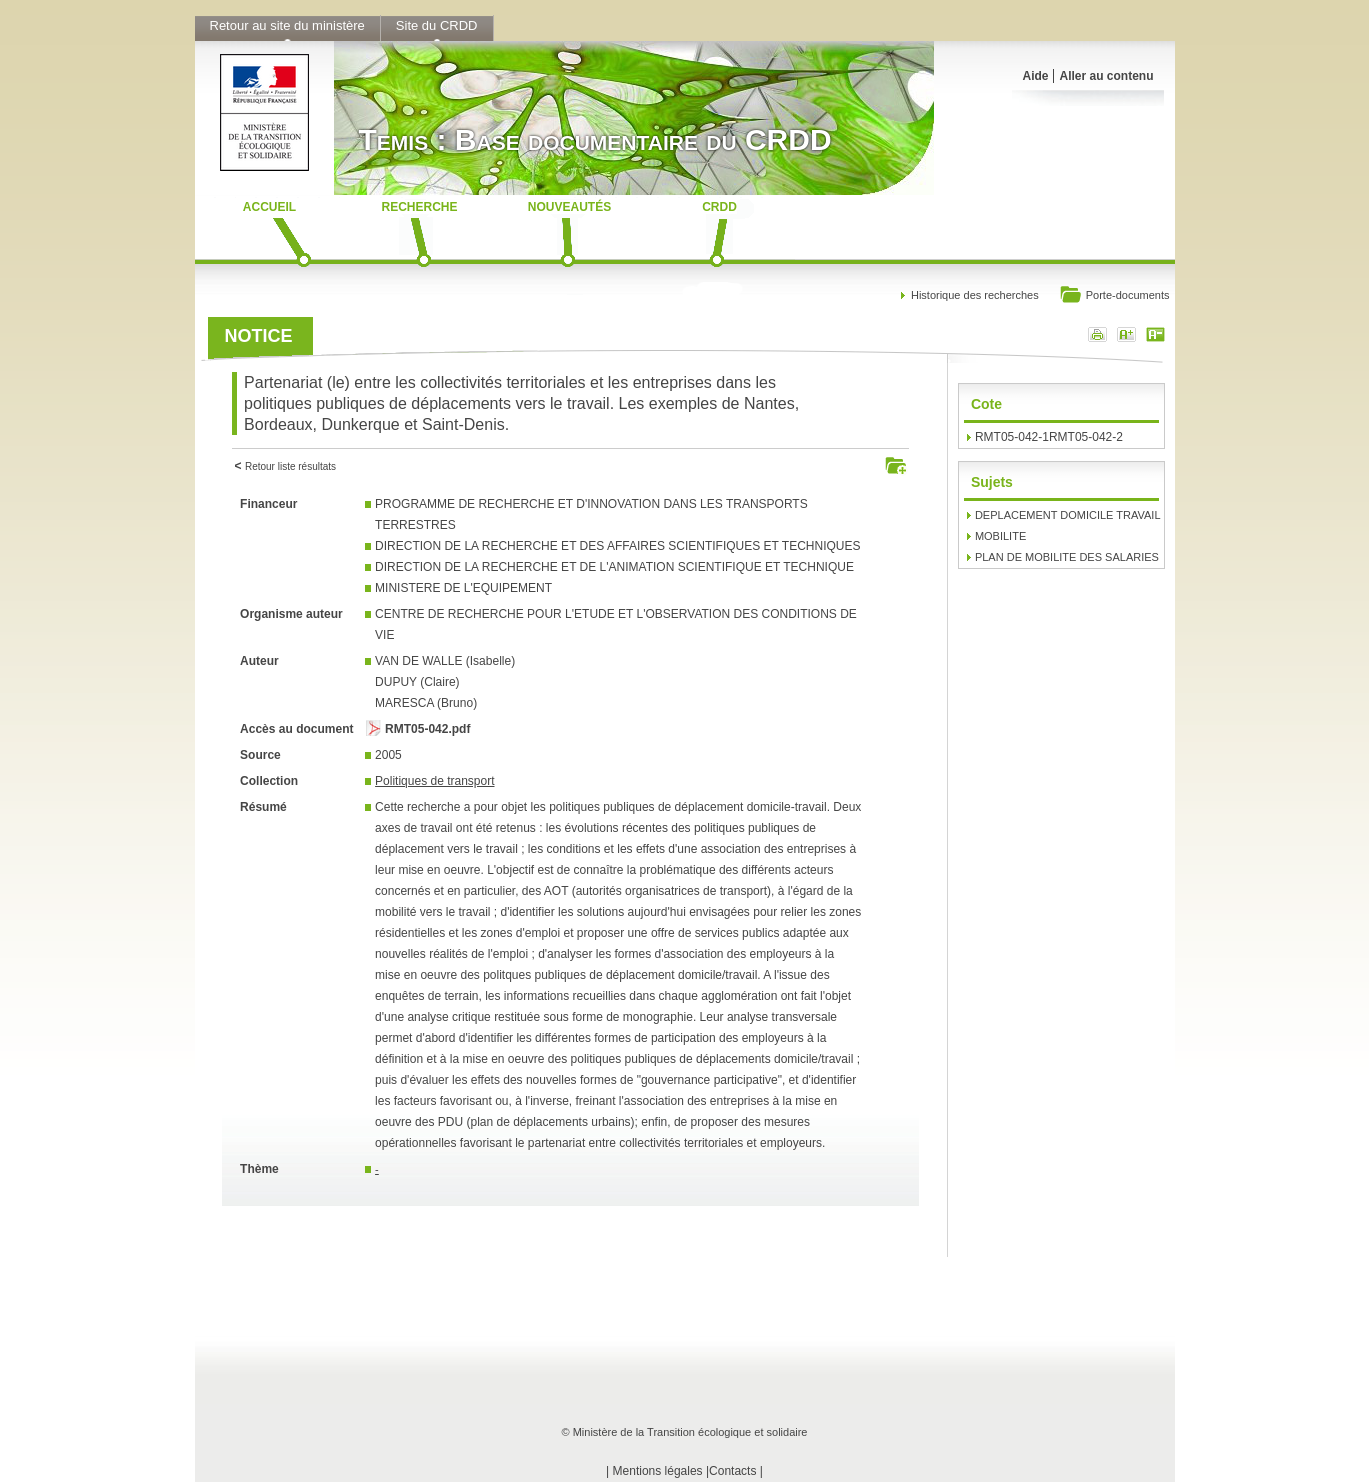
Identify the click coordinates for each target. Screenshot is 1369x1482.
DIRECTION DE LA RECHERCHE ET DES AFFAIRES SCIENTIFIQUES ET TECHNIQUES (617, 546)
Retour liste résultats (290, 466)
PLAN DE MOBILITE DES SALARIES (1067, 557)
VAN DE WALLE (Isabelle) (445, 661)
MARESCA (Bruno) (426, 703)
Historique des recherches (975, 295)
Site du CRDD (437, 25)
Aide (1035, 76)
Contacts (732, 1471)
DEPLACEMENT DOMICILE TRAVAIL (1068, 515)
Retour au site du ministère (287, 25)
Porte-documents (1114, 296)
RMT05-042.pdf (427, 729)
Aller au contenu (1106, 76)
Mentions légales (658, 1471)
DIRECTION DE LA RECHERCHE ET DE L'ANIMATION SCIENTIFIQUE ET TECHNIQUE (614, 567)
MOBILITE (1000, 536)
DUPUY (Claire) (417, 682)
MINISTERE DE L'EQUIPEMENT (463, 588)
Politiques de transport (434, 781)
